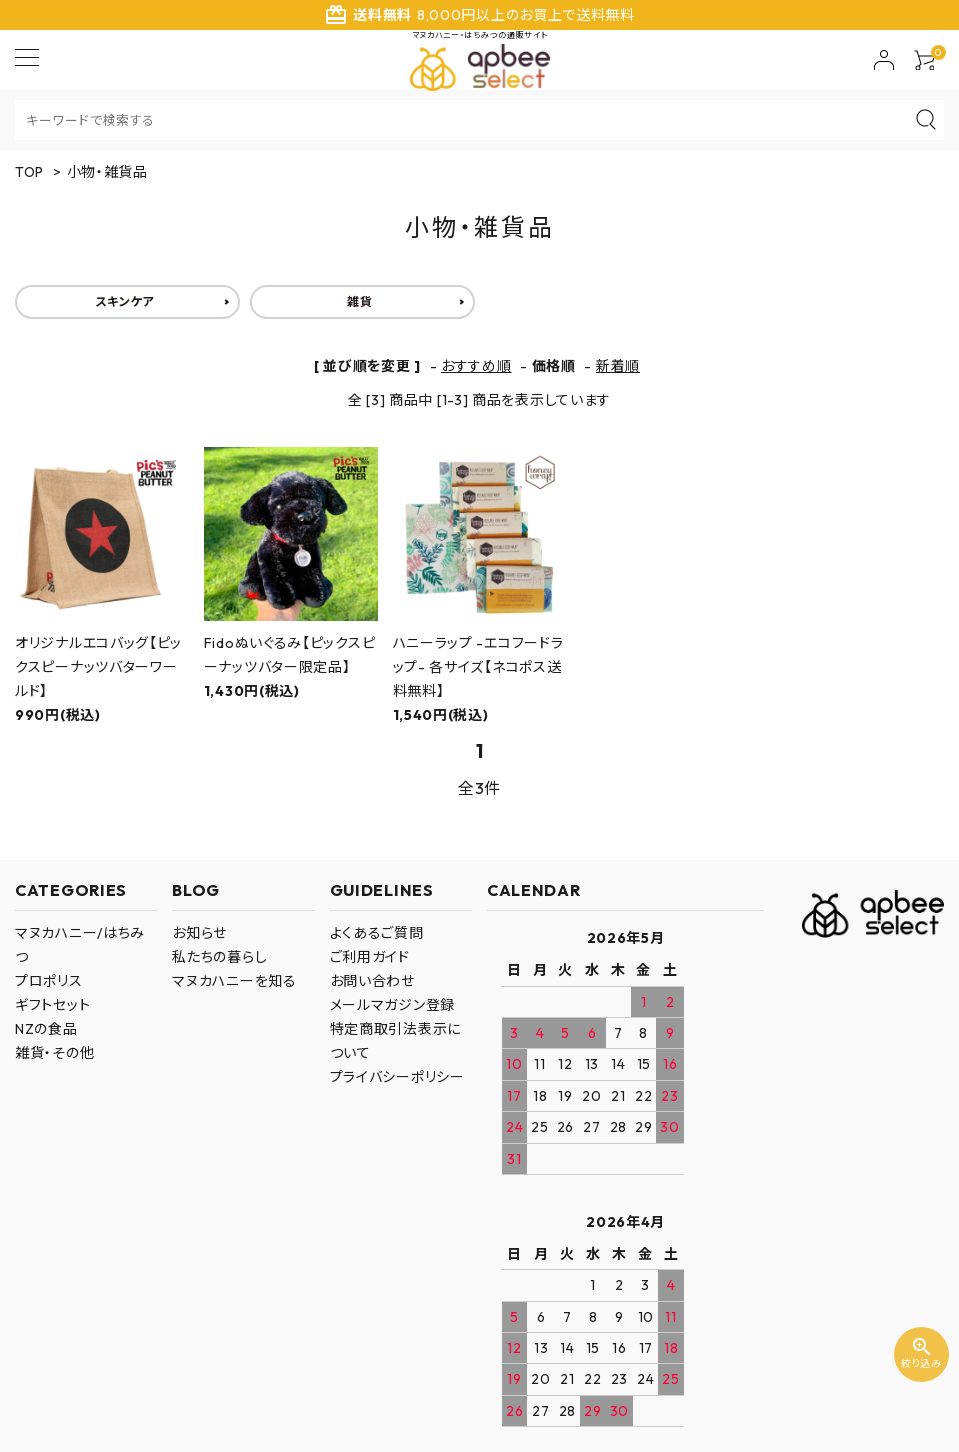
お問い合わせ (372, 981)
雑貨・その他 (54, 1053)
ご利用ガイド (370, 957)
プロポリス (49, 981)
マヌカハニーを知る (234, 981)
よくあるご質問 (377, 933)
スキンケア (125, 301)
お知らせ (199, 933)
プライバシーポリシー (397, 1077)
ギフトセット (52, 1005)
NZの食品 (46, 1029)
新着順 (618, 366)
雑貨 (359, 301)
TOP (29, 172)
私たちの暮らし (219, 957)
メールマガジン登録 (392, 1005)
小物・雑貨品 (107, 172)
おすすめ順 (476, 366)
